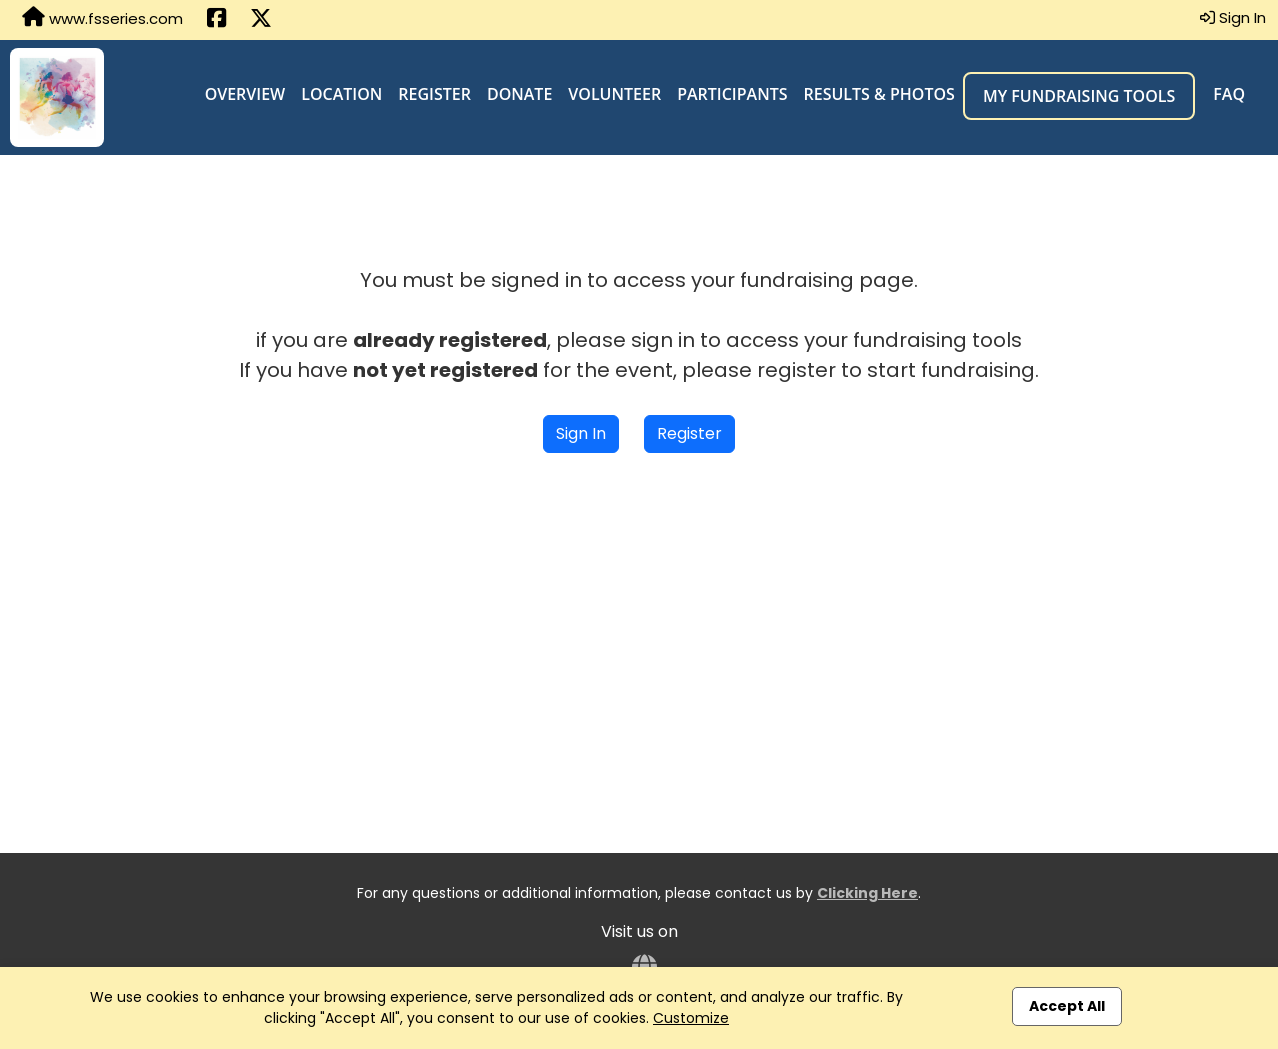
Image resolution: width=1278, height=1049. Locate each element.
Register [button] (689, 433)
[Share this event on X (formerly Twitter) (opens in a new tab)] (261, 20)
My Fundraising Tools (1079, 96)
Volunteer (614, 94)
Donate (519, 94)
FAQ (1229, 94)
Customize (691, 1018)
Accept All (1067, 1006)
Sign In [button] (1233, 17)
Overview (245, 94)
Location (341, 94)
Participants (732, 94)
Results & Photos (879, 94)
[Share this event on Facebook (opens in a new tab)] (216, 20)
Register (434, 94)
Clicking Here (867, 893)
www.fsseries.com (102, 18)
